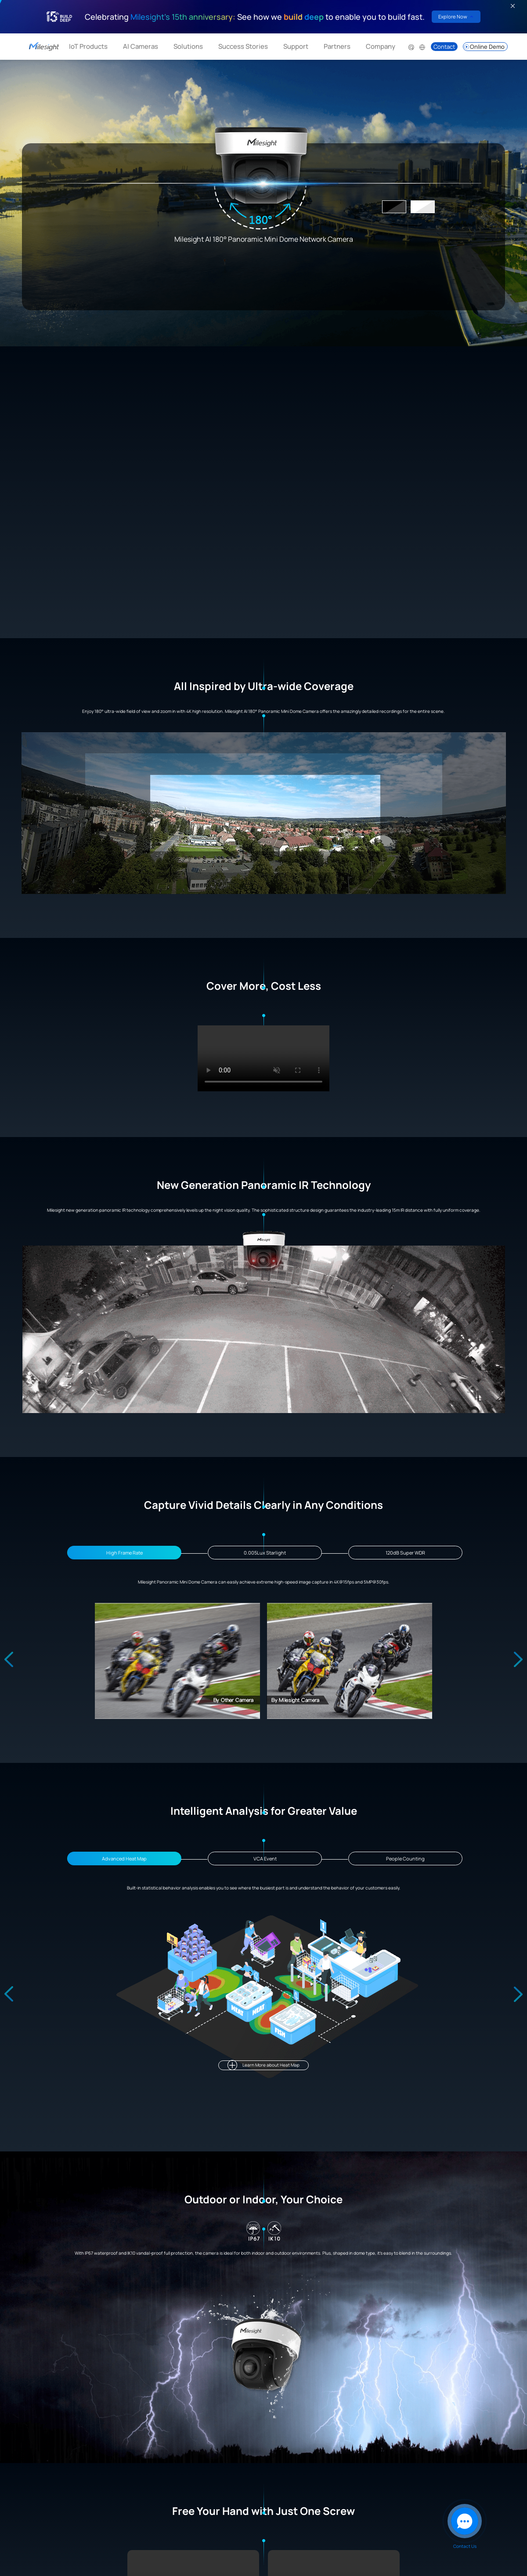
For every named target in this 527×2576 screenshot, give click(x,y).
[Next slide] (518, 1659)
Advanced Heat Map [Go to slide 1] (124, 1858)
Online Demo (484, 47)
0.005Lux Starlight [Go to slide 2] (265, 1552)
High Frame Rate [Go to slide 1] (124, 1552)
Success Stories (243, 46)
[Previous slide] (9, 1659)
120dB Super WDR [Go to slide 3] (405, 1552)
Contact (444, 47)
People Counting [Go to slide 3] (405, 1858)
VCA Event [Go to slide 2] (265, 1858)
